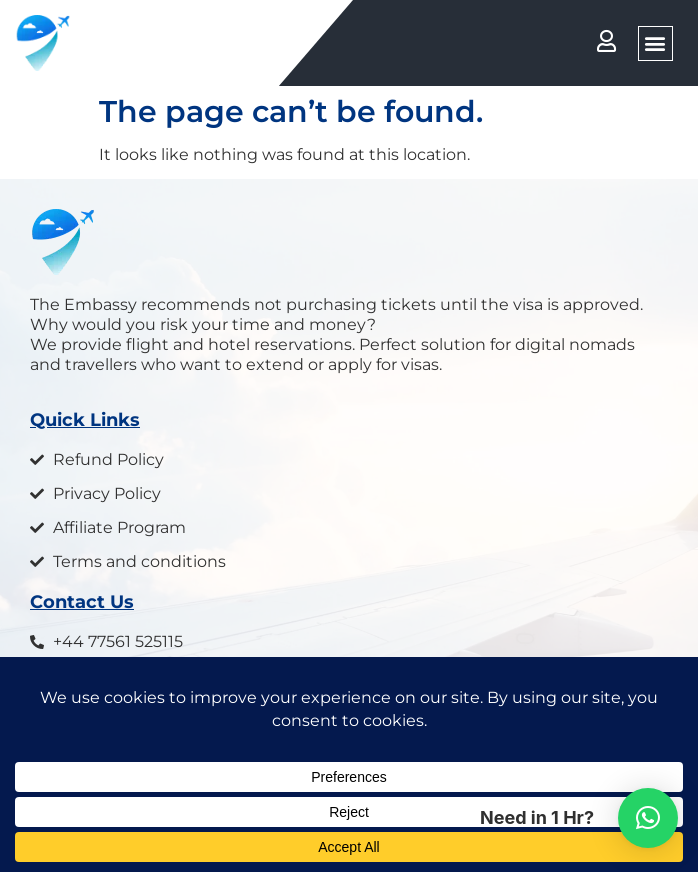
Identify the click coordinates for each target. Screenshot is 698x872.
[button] (655, 43)
